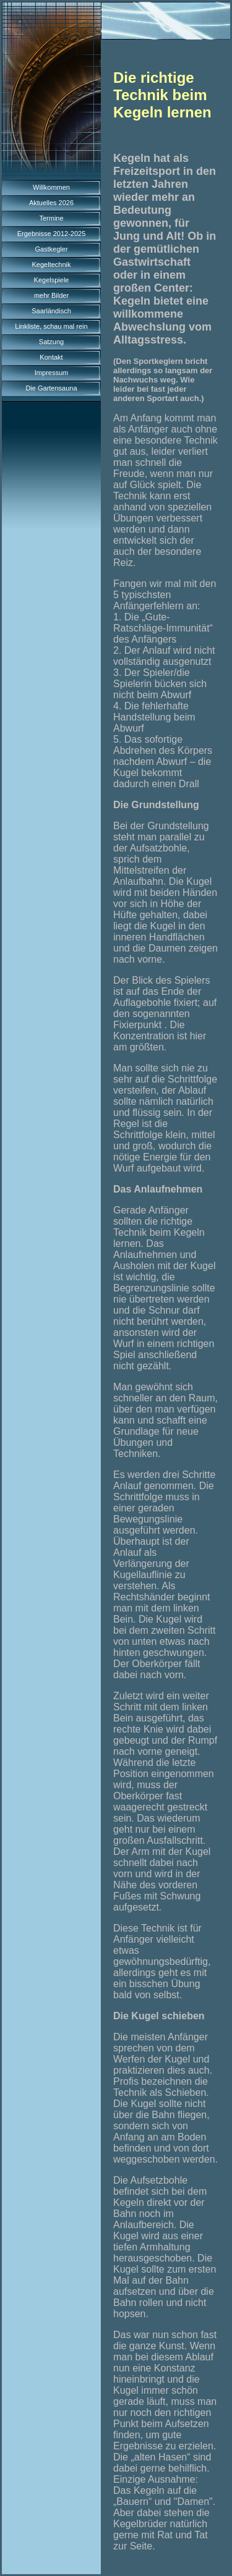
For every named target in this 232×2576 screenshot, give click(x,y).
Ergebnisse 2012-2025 (51, 233)
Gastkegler (51, 249)
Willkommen (51, 187)
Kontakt (51, 357)
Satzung (51, 341)
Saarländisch (51, 311)
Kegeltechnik (51, 264)
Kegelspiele (51, 280)
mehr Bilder (51, 295)
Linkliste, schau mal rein (51, 326)
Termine (51, 218)
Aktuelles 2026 (51, 202)
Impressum (51, 372)
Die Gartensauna (51, 388)
